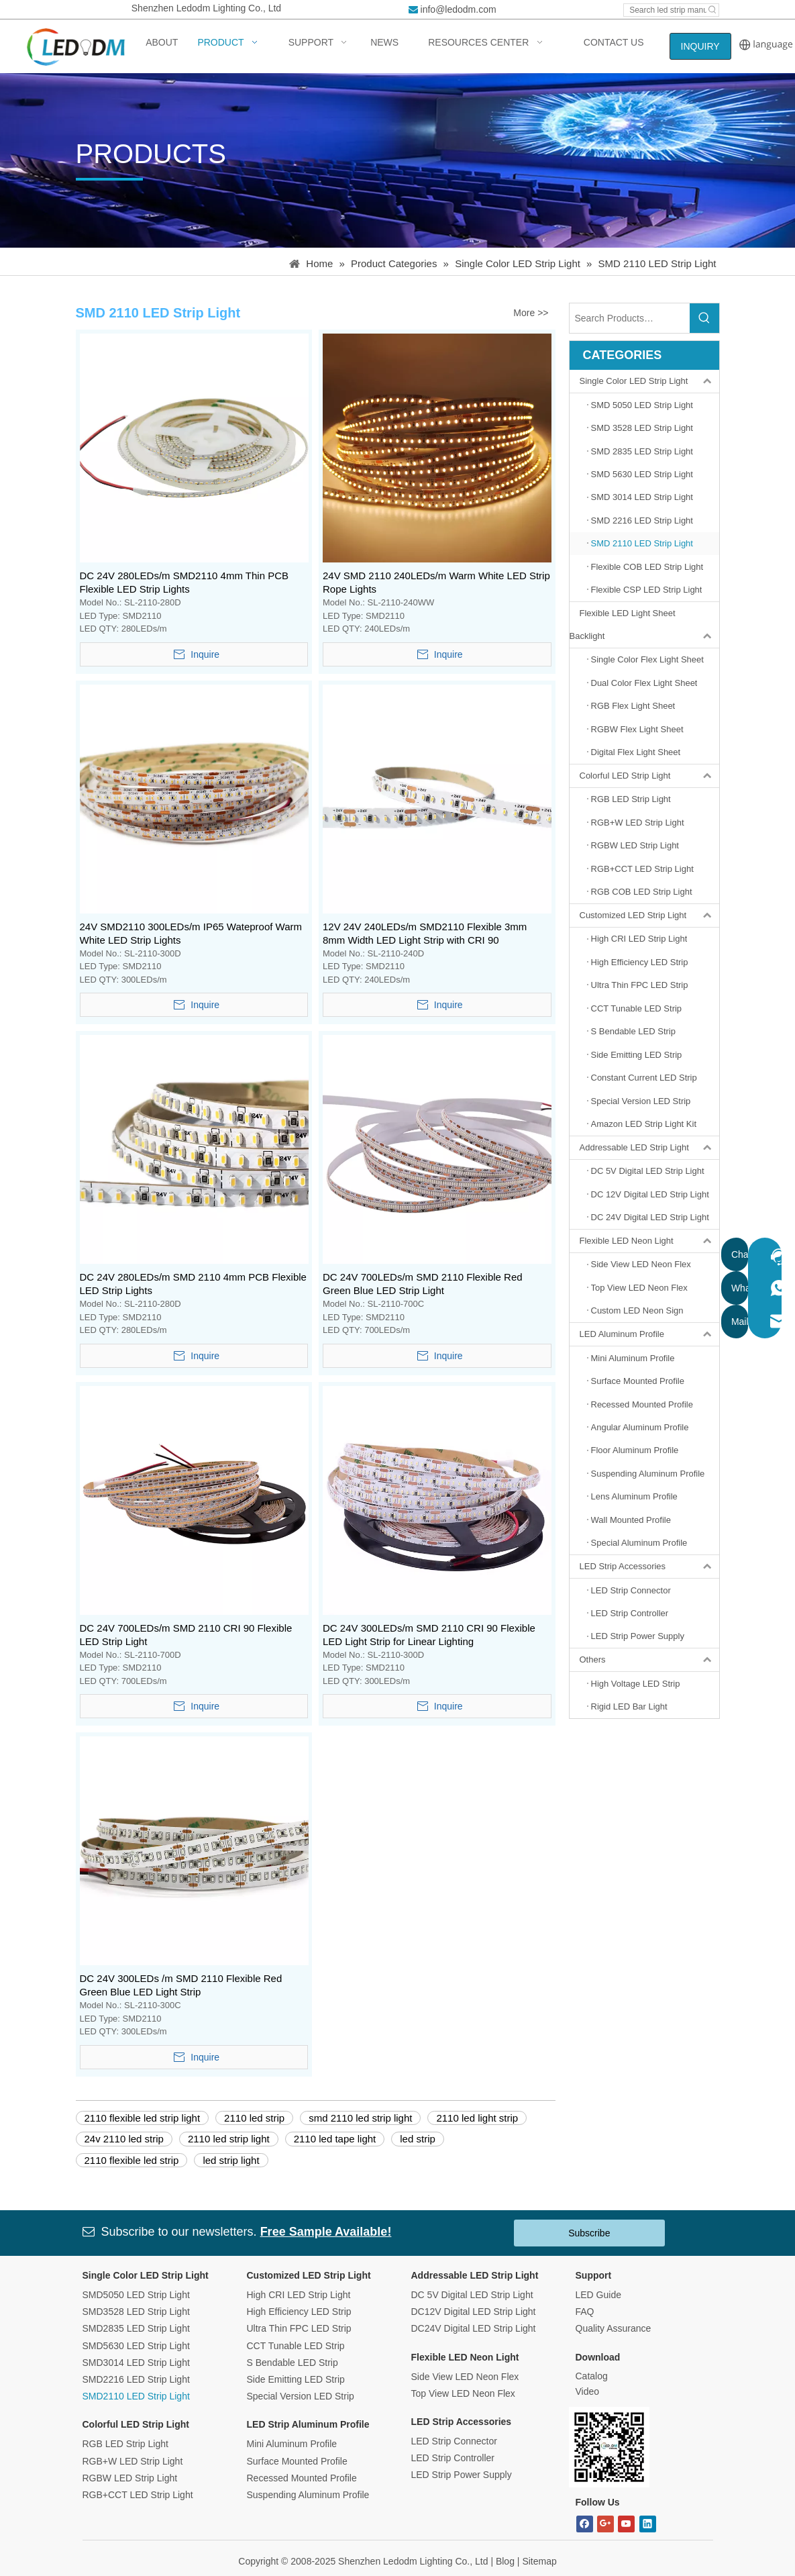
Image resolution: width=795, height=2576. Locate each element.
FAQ (585, 2311)
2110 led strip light (229, 2138)
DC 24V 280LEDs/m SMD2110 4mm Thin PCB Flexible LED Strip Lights (184, 582)
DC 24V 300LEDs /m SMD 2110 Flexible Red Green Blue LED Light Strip (181, 1985)
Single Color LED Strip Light (649, 381)
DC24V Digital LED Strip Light (473, 2328)
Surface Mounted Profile (297, 2461)
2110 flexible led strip (132, 2160)
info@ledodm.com (458, 9)
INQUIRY (700, 46)
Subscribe (589, 2233)
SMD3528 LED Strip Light (136, 2311)
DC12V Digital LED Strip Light (473, 2311)
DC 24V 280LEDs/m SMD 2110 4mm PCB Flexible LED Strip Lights (193, 1283)
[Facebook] (584, 2524)
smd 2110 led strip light (360, 2118)
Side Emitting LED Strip (296, 2379)
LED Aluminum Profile (649, 1334)
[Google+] (605, 2524)
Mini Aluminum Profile (292, 2443)
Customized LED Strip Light (649, 915)
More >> (530, 312)
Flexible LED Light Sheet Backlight (644, 625)
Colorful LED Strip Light (649, 775)
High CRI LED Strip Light (299, 2294)
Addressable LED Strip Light (649, 1147)
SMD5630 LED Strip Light (136, 2345)
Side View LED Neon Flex (465, 2376)
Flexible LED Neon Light (649, 1241)
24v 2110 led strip (124, 2138)
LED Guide (598, 2294)
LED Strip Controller (453, 2458)
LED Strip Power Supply (461, 2474)
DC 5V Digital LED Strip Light (472, 2294)
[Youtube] (626, 2524)
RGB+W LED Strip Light (133, 2461)
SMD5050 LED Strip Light (136, 2294)
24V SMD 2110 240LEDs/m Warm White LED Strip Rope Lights (436, 582)
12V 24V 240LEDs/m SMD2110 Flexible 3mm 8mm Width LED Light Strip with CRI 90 (425, 933)
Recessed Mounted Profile (302, 2478)
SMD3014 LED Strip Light (136, 2362)
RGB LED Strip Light (125, 2443)
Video (588, 2391)
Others (649, 1659)
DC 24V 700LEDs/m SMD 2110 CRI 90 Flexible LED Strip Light (186, 1634)
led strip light (231, 2160)
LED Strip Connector (454, 2441)
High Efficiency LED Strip (299, 2311)
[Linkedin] (647, 2524)
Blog (505, 2561)
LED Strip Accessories (649, 1566)
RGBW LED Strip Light (130, 2478)
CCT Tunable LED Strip (296, 2345)
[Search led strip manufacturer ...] (665, 10)
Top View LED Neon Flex (463, 2393)
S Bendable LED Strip (292, 2362)
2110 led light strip (477, 2118)
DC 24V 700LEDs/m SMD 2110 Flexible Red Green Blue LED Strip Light (423, 1283)
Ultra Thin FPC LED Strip (299, 2328)
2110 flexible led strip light (143, 2118)
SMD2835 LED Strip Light (136, 2328)
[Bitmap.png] (609, 2447)
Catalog (592, 2376)
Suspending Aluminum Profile (308, 2494)
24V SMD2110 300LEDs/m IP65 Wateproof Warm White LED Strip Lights (191, 933)
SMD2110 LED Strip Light (136, 2396)
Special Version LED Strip (300, 2396)
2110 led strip (254, 2118)
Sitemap (539, 2561)
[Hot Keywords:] (712, 10)
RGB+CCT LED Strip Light (138, 2494)
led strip (417, 2138)
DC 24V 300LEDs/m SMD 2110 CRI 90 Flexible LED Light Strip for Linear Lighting (429, 1634)
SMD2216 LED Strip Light (136, 2379)
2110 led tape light (335, 2138)
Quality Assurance (613, 2328)
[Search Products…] (630, 318)
